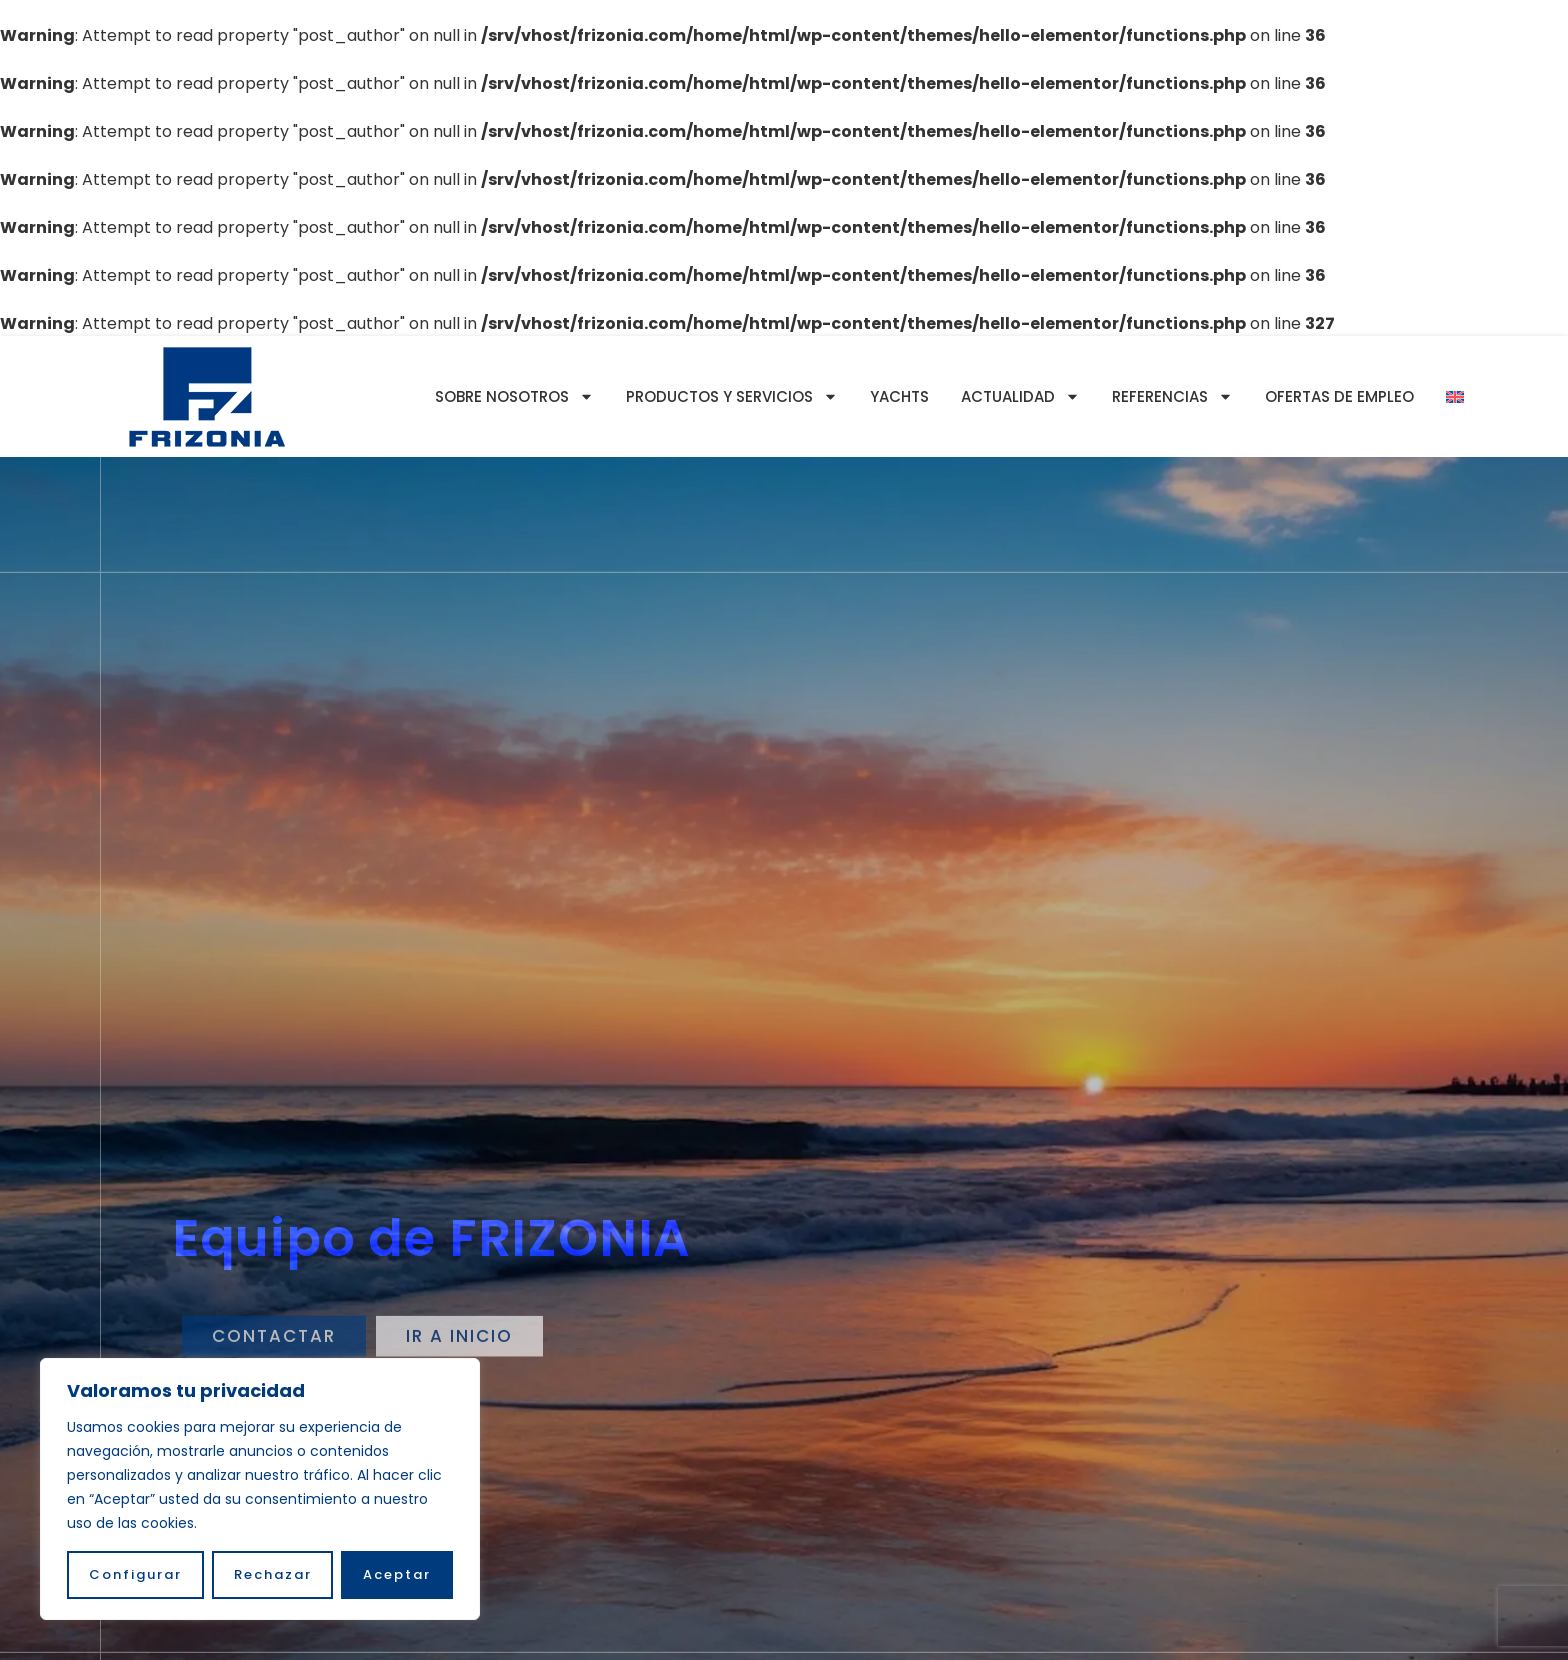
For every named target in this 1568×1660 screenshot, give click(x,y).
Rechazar (273, 1574)
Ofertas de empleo (1339, 396)
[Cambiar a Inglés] (1455, 397)
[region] (260, 1489)
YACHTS (899, 396)
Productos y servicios (732, 396)
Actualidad (1020, 396)
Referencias (1172, 396)
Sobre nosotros (514, 396)
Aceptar (397, 1574)
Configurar (135, 1574)
